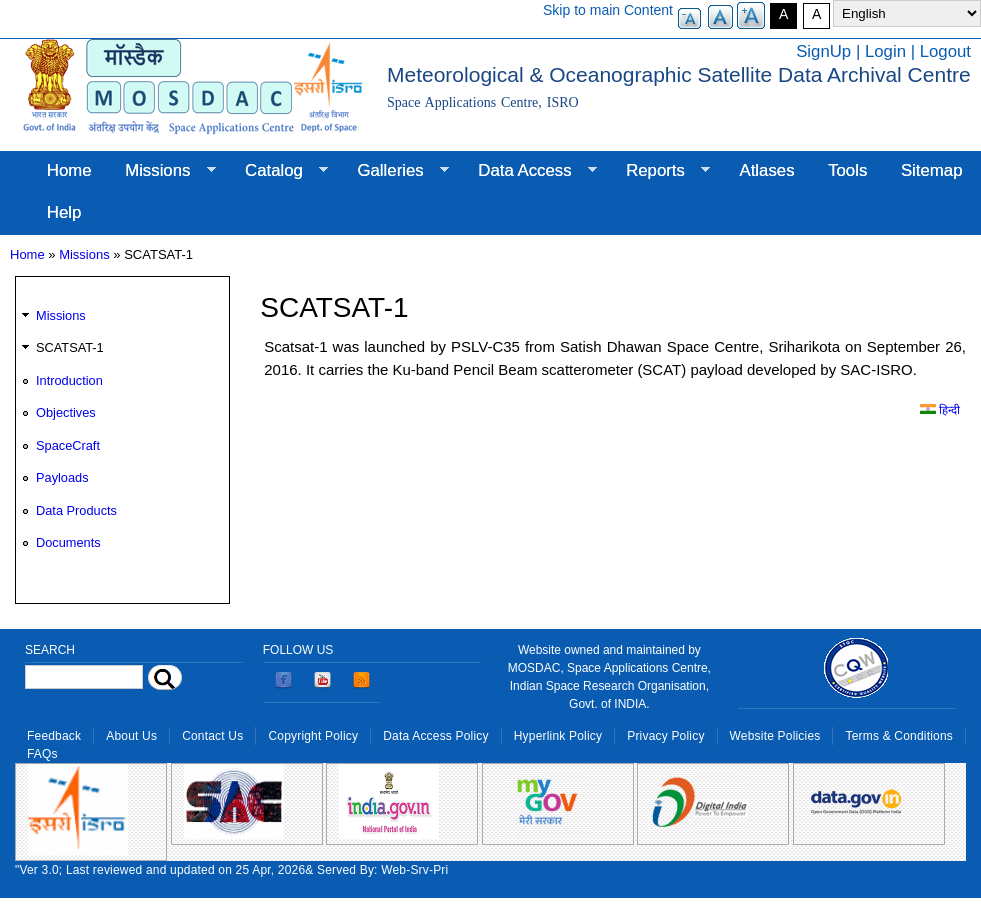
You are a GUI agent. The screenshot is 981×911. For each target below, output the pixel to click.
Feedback (54, 736)
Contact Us (212, 736)
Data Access (528, 171)
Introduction (69, 380)
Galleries (395, 171)
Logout (945, 51)
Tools (847, 170)
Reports (659, 171)
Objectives (66, 412)
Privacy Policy (665, 736)
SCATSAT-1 (70, 347)
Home (69, 170)
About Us (131, 736)
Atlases (767, 170)
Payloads (62, 477)
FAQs (42, 754)
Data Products (76, 510)
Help (64, 212)
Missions (161, 171)
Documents (68, 542)
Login (885, 51)
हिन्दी (940, 410)
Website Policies (775, 736)
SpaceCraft (68, 445)
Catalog (278, 171)
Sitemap (932, 170)
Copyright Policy (313, 736)
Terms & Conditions (899, 736)
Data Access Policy (436, 736)
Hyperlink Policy (558, 736)
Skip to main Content (608, 10)
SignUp (823, 51)
